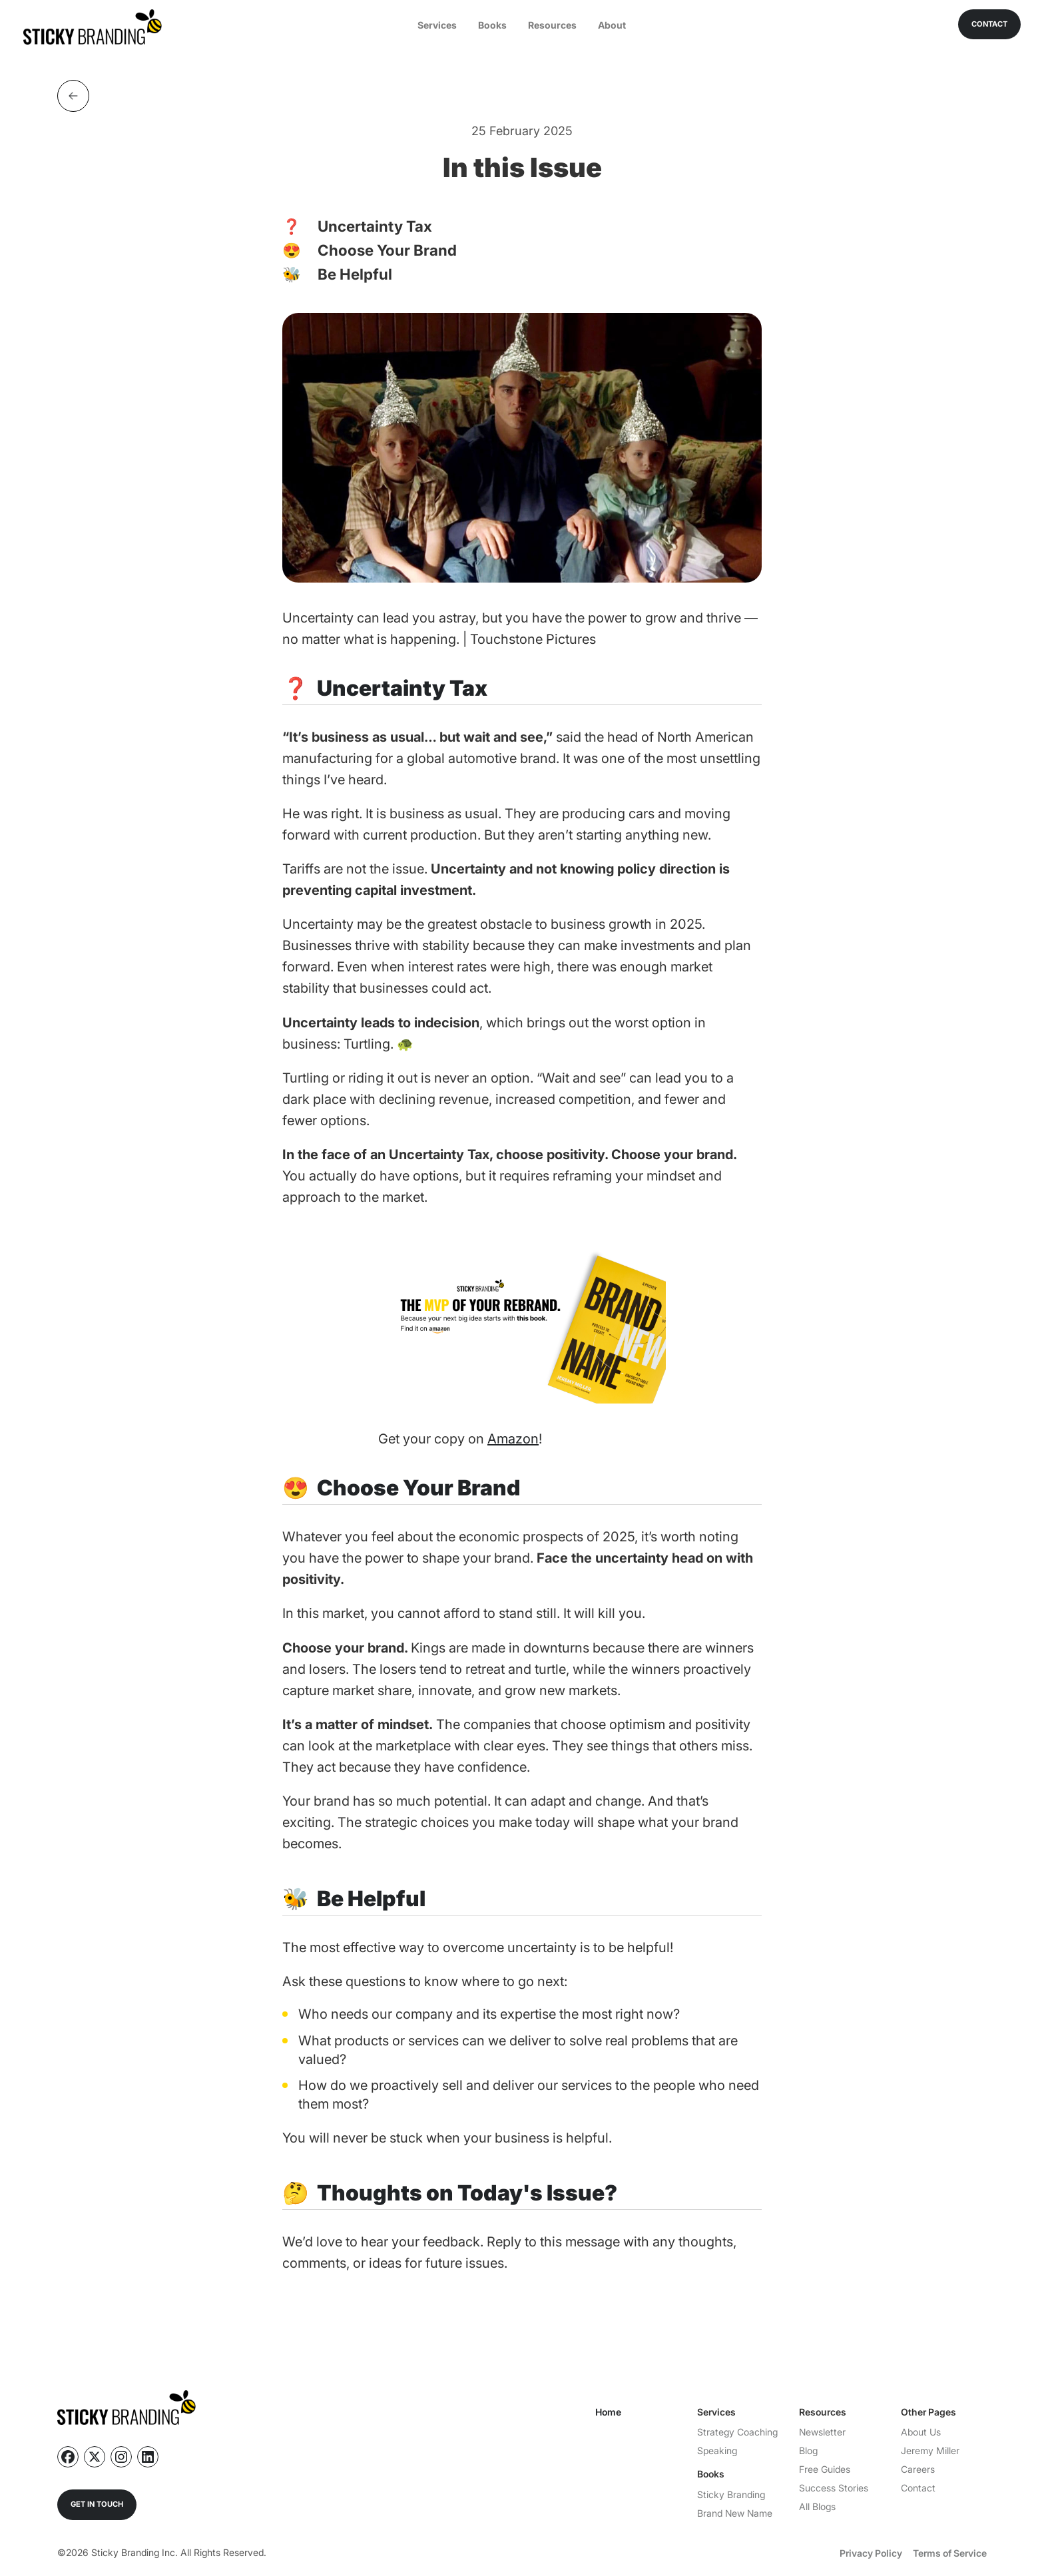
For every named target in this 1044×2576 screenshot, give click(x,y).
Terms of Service (950, 2553)
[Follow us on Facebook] (68, 2456)
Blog (808, 2450)
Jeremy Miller (930, 2450)
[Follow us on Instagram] (121, 2456)
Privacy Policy (871, 2553)
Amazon (513, 1439)
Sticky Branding (731, 2494)
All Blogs (817, 2506)
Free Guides (824, 2469)
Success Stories (833, 2487)
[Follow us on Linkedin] (147, 2456)
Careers (918, 2469)
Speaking (717, 2450)
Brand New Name (734, 2513)
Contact (918, 2487)
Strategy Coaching (737, 2432)
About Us (921, 2432)
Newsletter (822, 2432)
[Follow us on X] (94, 2456)
